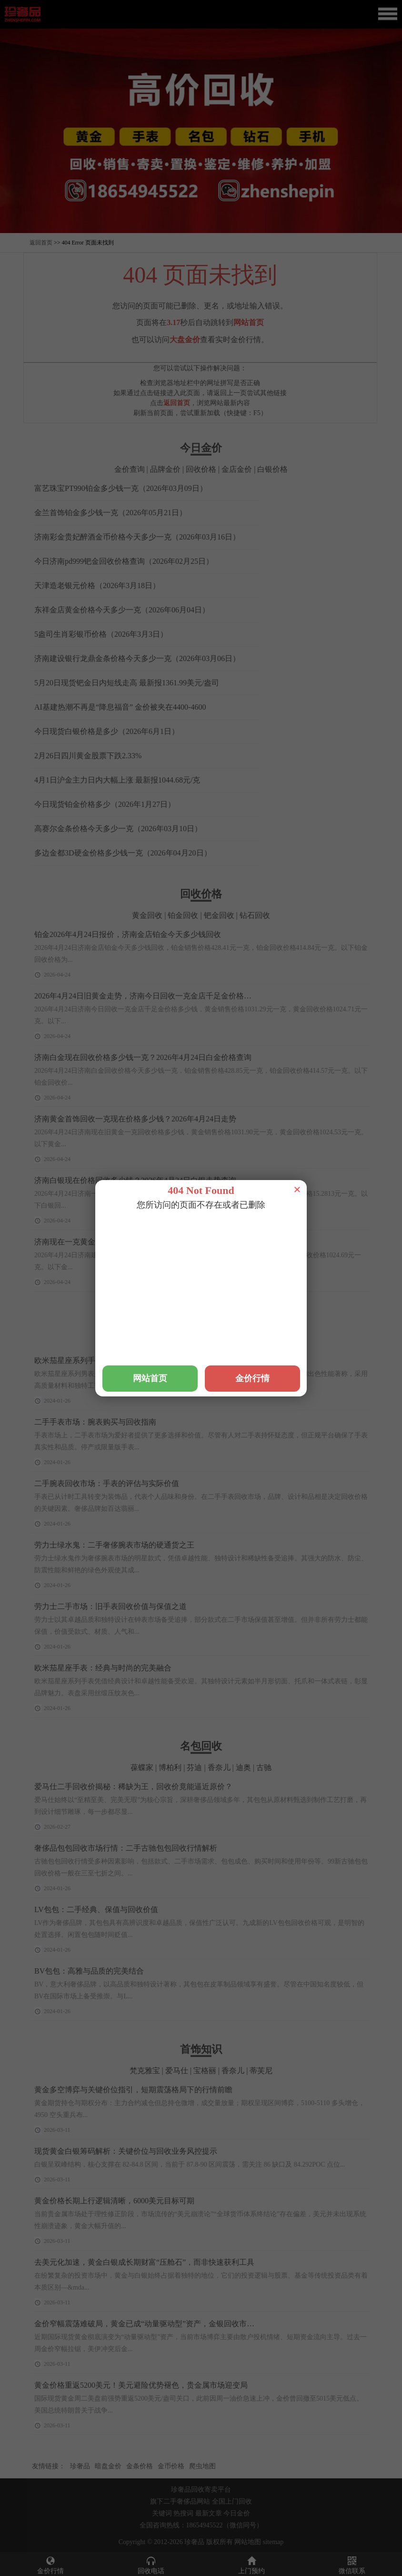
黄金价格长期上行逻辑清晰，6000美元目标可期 (114, 2201)
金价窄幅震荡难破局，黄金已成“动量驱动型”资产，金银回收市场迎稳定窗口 (163, 2324)
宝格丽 (204, 2071)
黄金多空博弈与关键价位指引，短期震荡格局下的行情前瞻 (133, 2090)
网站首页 (248, 322)
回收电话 (150, 2565)
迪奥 (243, 1767)
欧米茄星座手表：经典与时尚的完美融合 (102, 1668)
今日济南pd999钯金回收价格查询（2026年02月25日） (123, 561)
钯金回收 (219, 915)
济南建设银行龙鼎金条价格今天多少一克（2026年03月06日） (137, 658)
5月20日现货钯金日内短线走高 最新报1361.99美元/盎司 (126, 683)
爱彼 (274, 1341)
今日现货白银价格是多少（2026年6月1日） (106, 731)
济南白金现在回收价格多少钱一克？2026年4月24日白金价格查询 (142, 1057)
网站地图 (247, 2541)
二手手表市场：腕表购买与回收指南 (95, 1422)
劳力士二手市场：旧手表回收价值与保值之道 (110, 1606)
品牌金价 (165, 469)
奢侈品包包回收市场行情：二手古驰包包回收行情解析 (125, 1848)
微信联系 (352, 2565)
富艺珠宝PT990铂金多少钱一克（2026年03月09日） (120, 488)
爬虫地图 (202, 2466)
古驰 (263, 1767)
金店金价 (236, 469)
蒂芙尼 (261, 2071)
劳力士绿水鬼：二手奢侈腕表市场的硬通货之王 (114, 1545)
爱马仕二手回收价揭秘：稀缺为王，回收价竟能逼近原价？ (133, 1786)
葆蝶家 (142, 1767)
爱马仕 (213, 1341)
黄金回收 (147, 915)
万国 (127, 1341)
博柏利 (170, 1767)
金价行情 (50, 2565)
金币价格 (171, 2466)
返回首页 (41, 242)
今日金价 (236, 2513)
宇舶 (189, 1341)
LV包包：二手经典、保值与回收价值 (96, 1909)
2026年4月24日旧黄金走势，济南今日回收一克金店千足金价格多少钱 (150, 996)
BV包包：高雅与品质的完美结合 (89, 1971)
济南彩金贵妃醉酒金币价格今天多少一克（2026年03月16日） (137, 537)
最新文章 (208, 2513)
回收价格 (201, 469)
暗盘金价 (108, 2466)
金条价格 (139, 2466)
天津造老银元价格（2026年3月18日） (97, 585)
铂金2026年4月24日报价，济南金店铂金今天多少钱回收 (127, 934)
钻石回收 (255, 915)
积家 (148, 1341)
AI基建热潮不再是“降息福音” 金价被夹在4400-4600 (120, 707)
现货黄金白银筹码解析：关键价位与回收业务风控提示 (125, 2151)
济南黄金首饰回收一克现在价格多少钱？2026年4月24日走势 (135, 1119)
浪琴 (169, 1341)
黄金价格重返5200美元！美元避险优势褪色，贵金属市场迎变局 (141, 2385)
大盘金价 (185, 340)
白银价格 (272, 469)
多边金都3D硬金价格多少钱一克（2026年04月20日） (122, 853)
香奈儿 (219, 1767)
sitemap (273, 2541)
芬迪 (194, 1767)
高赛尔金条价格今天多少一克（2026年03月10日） (118, 829)
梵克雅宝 (246, 1341)
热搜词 (183, 2513)
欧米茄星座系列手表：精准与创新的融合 (102, 1360)
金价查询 (129, 469)
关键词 (162, 2513)
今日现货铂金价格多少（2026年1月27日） (104, 804)
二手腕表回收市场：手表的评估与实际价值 (106, 1483)
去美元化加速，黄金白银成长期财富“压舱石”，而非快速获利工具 (144, 2262)
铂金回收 (183, 915)
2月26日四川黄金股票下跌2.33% (87, 756)
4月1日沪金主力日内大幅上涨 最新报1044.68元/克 (117, 780)
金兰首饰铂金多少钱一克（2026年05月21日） (110, 513)
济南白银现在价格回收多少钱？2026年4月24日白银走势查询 (135, 1180)
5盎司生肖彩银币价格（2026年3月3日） (101, 634)
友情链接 (45, 2466)
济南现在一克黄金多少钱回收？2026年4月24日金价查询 (127, 1242)
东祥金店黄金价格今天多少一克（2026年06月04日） (122, 610)
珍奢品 (80, 2466)
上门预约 (251, 2565)
